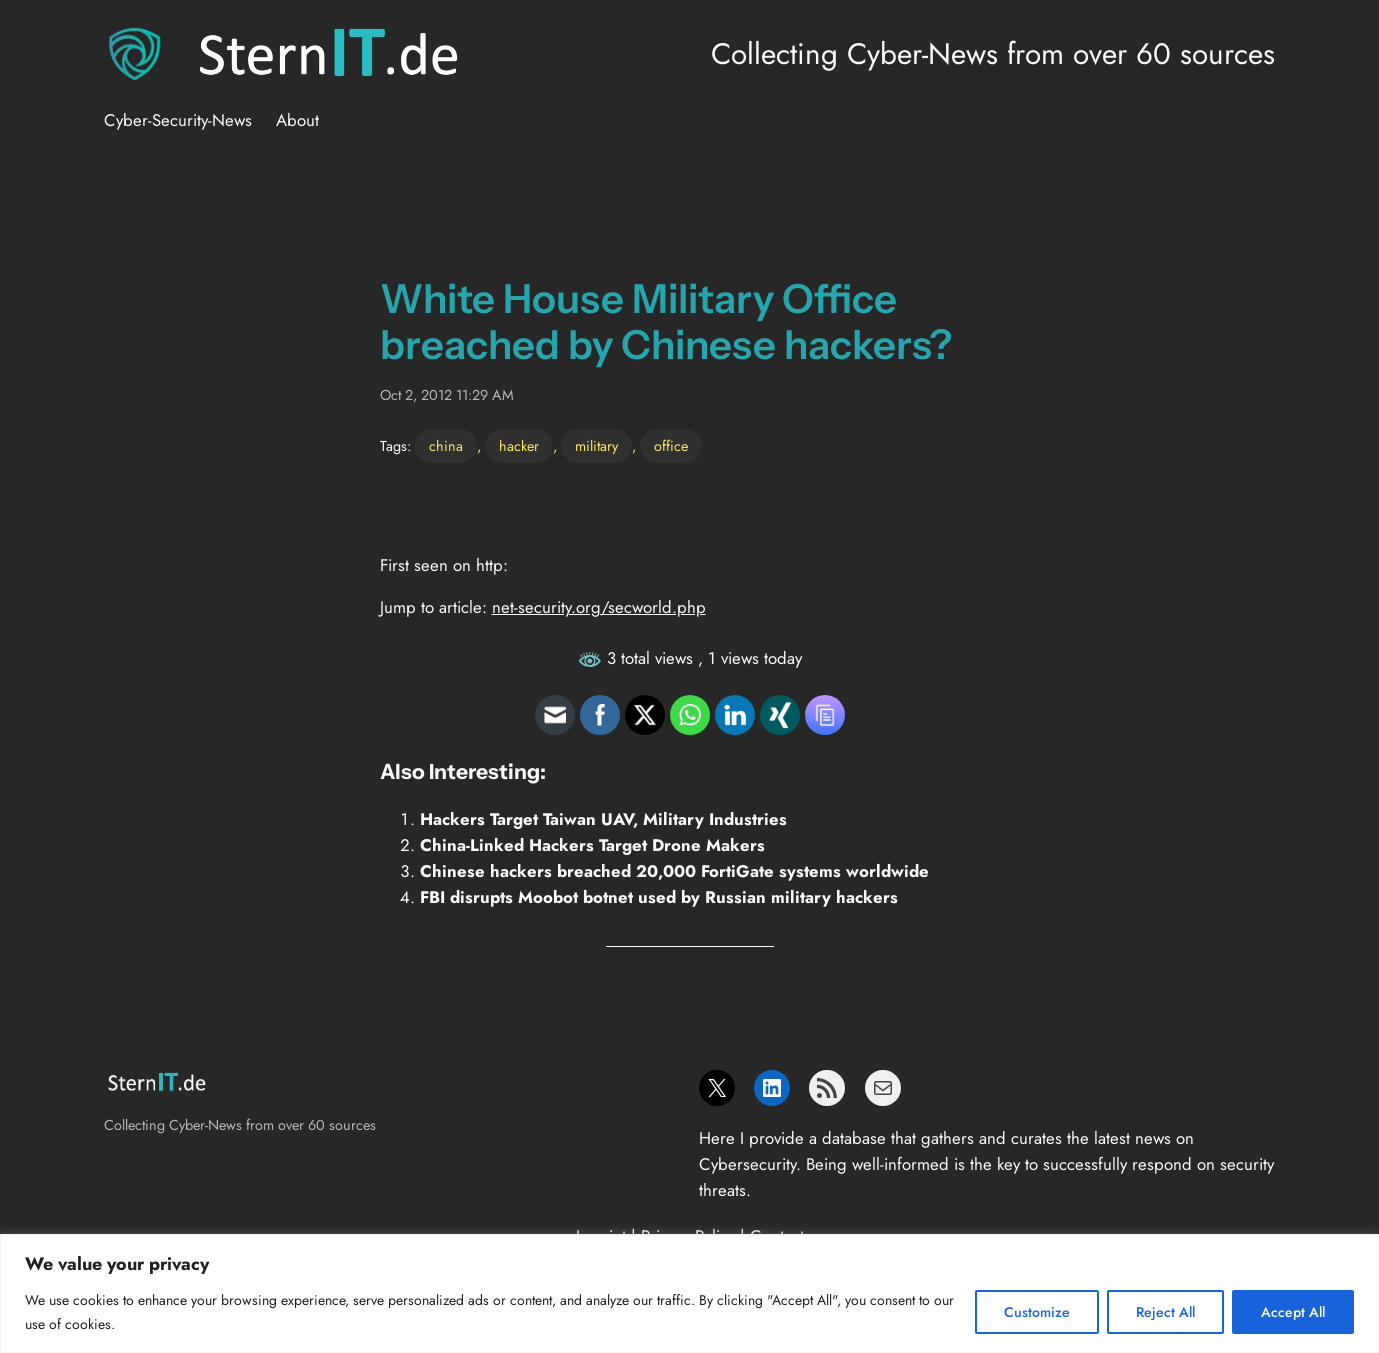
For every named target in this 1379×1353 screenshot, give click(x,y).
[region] (689, 1293)
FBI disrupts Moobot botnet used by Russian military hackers (659, 897)
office (671, 446)
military (596, 446)
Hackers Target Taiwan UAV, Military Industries (603, 819)
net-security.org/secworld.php (599, 607)
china (446, 446)
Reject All (1165, 1312)
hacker (519, 446)
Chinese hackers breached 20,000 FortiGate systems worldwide (674, 871)
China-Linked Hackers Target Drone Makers (592, 845)
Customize (1037, 1312)
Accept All (1293, 1312)
